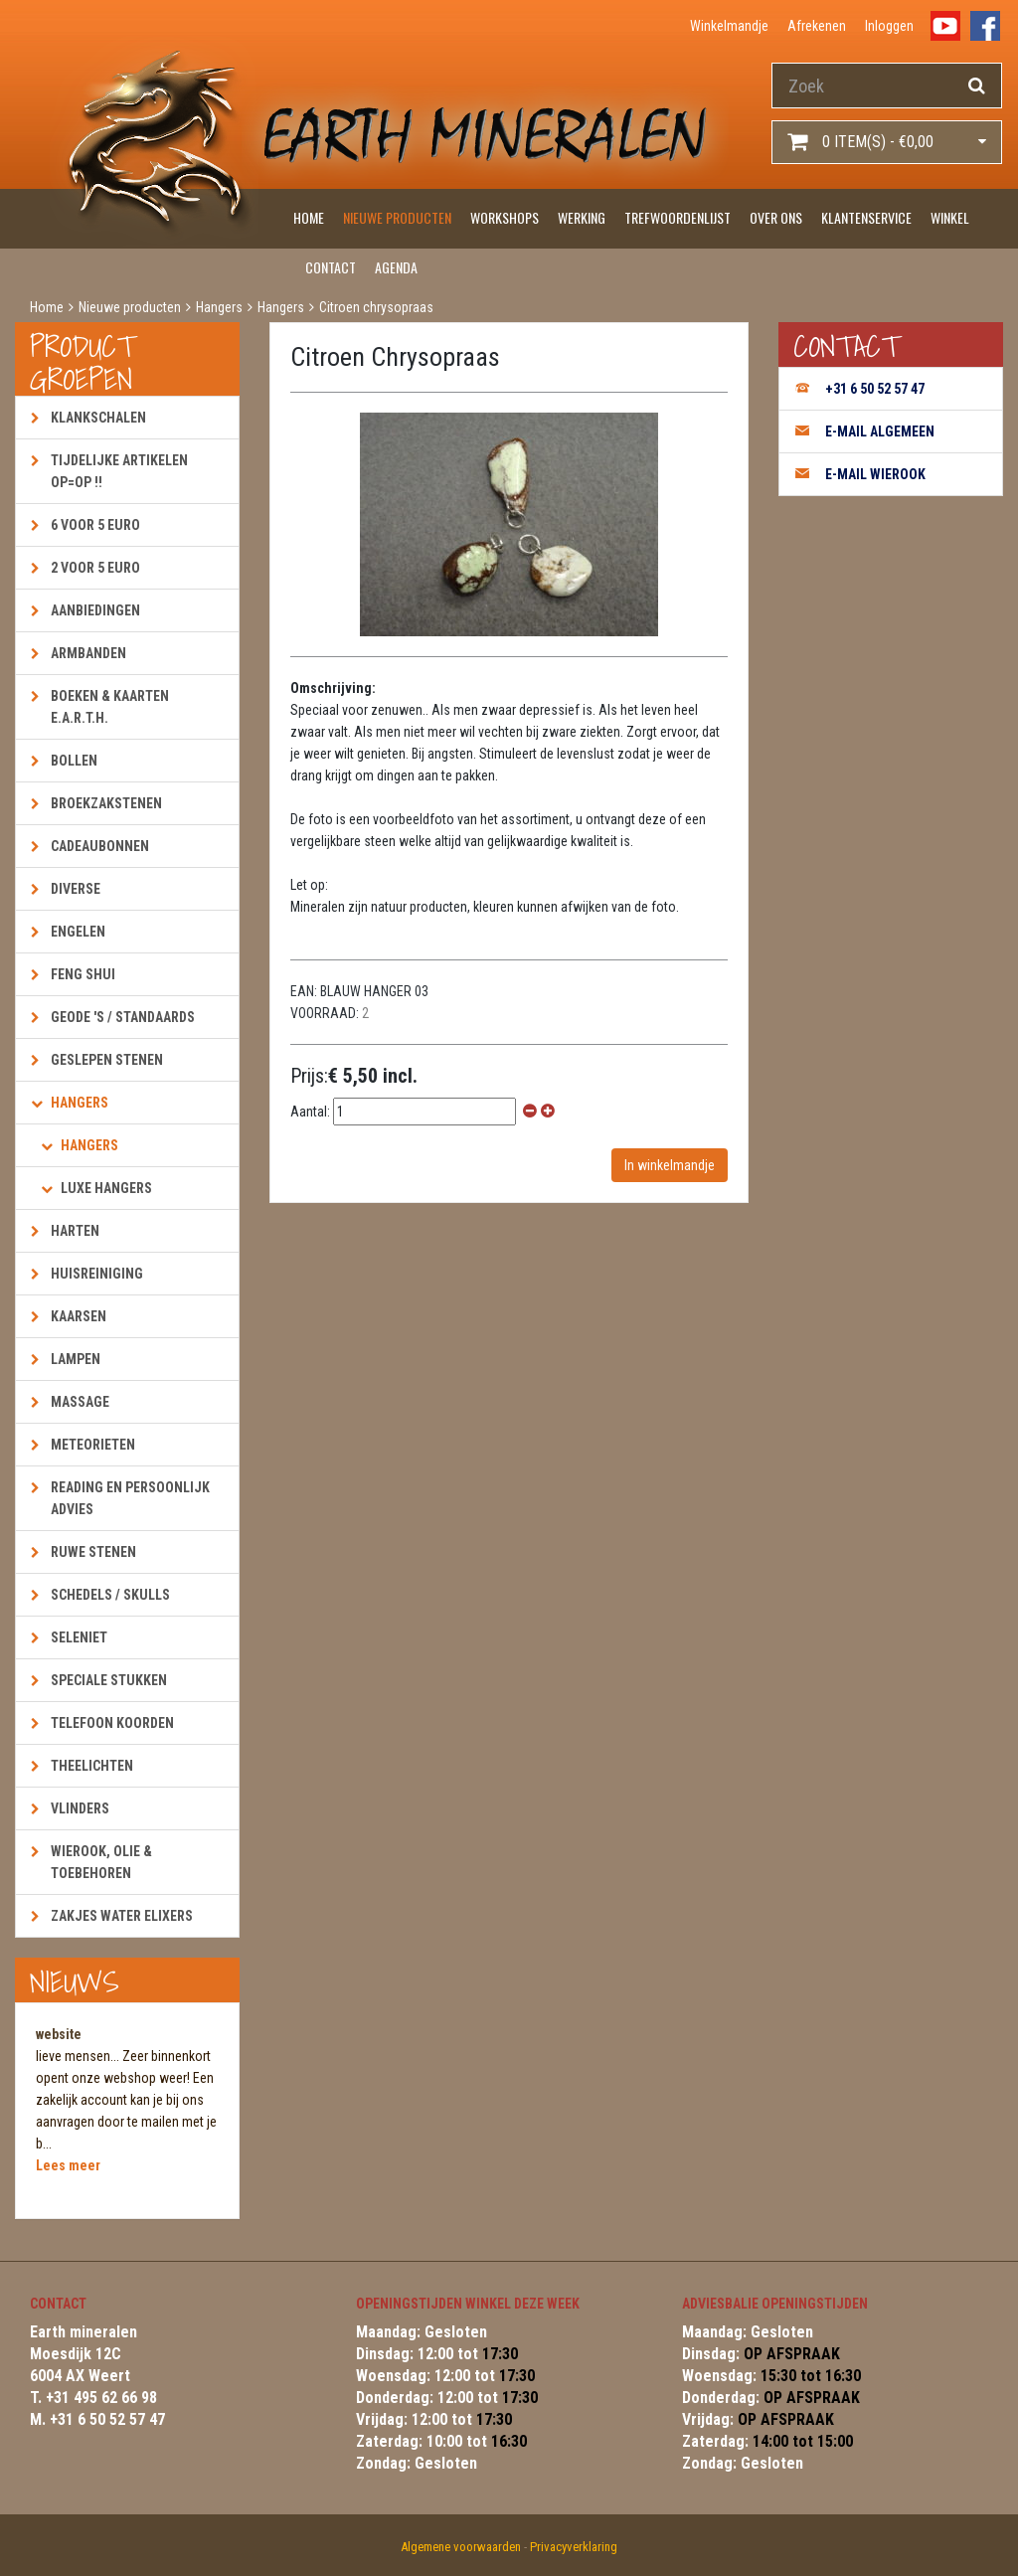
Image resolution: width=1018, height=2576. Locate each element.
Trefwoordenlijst (677, 217)
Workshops (504, 217)
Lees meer (68, 2165)
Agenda (396, 267)
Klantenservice (866, 217)
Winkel (950, 217)
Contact (330, 267)
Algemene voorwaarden (461, 2546)
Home (308, 217)
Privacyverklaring (573, 2546)
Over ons (776, 217)
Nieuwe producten (397, 217)
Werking (581, 217)
